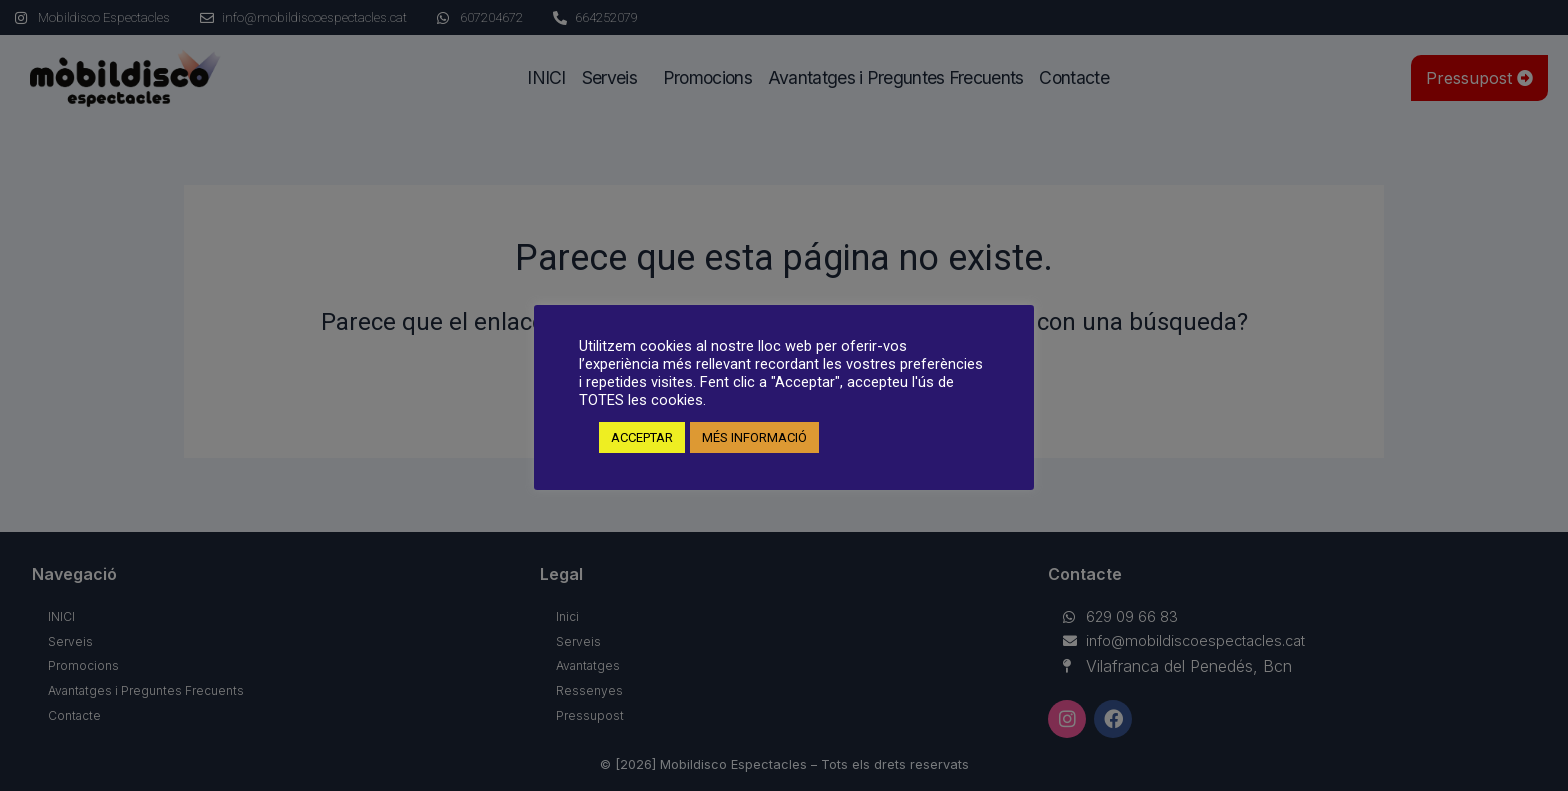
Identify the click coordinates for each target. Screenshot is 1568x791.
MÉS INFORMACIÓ (754, 437)
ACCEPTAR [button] (642, 437)
